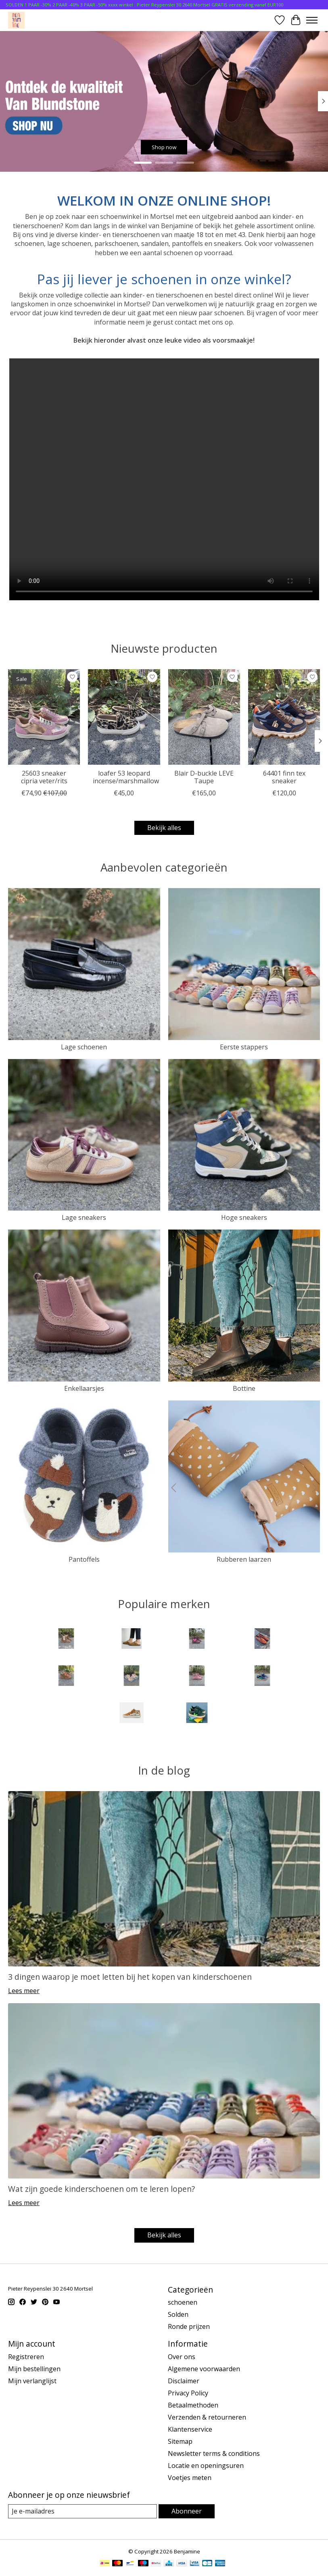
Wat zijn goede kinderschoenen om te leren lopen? (101, 2188)
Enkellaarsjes (84, 1388)
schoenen (182, 2302)
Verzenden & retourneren (207, 2417)
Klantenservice (190, 2429)
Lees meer (24, 1990)
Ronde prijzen (189, 2326)
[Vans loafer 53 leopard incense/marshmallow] (124, 717)
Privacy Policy (188, 2393)
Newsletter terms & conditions (214, 2453)
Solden (178, 2314)
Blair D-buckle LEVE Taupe (204, 777)
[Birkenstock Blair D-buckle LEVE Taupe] (204, 717)
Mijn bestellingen (34, 2368)
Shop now (164, 147)
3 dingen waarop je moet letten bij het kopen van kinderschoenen (130, 1976)
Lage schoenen (84, 1046)
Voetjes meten (189, 2477)
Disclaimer (183, 2380)
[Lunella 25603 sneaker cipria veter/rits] (44, 717)
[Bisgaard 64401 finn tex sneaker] (284, 717)
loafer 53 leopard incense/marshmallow (126, 777)
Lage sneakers (84, 1217)
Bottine (244, 1388)
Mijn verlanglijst (32, 2380)
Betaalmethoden (193, 2405)
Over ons (181, 2356)
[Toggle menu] (312, 20)
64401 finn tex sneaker (284, 777)
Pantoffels (84, 1559)
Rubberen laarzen (244, 1559)
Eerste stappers (244, 1046)
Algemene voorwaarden (204, 2368)
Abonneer (186, 2511)
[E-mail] (82, 2511)
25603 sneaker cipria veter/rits (44, 777)
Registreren (26, 2356)
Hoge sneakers (244, 1217)
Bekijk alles (164, 827)
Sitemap (180, 2441)
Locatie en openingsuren (206, 2465)
